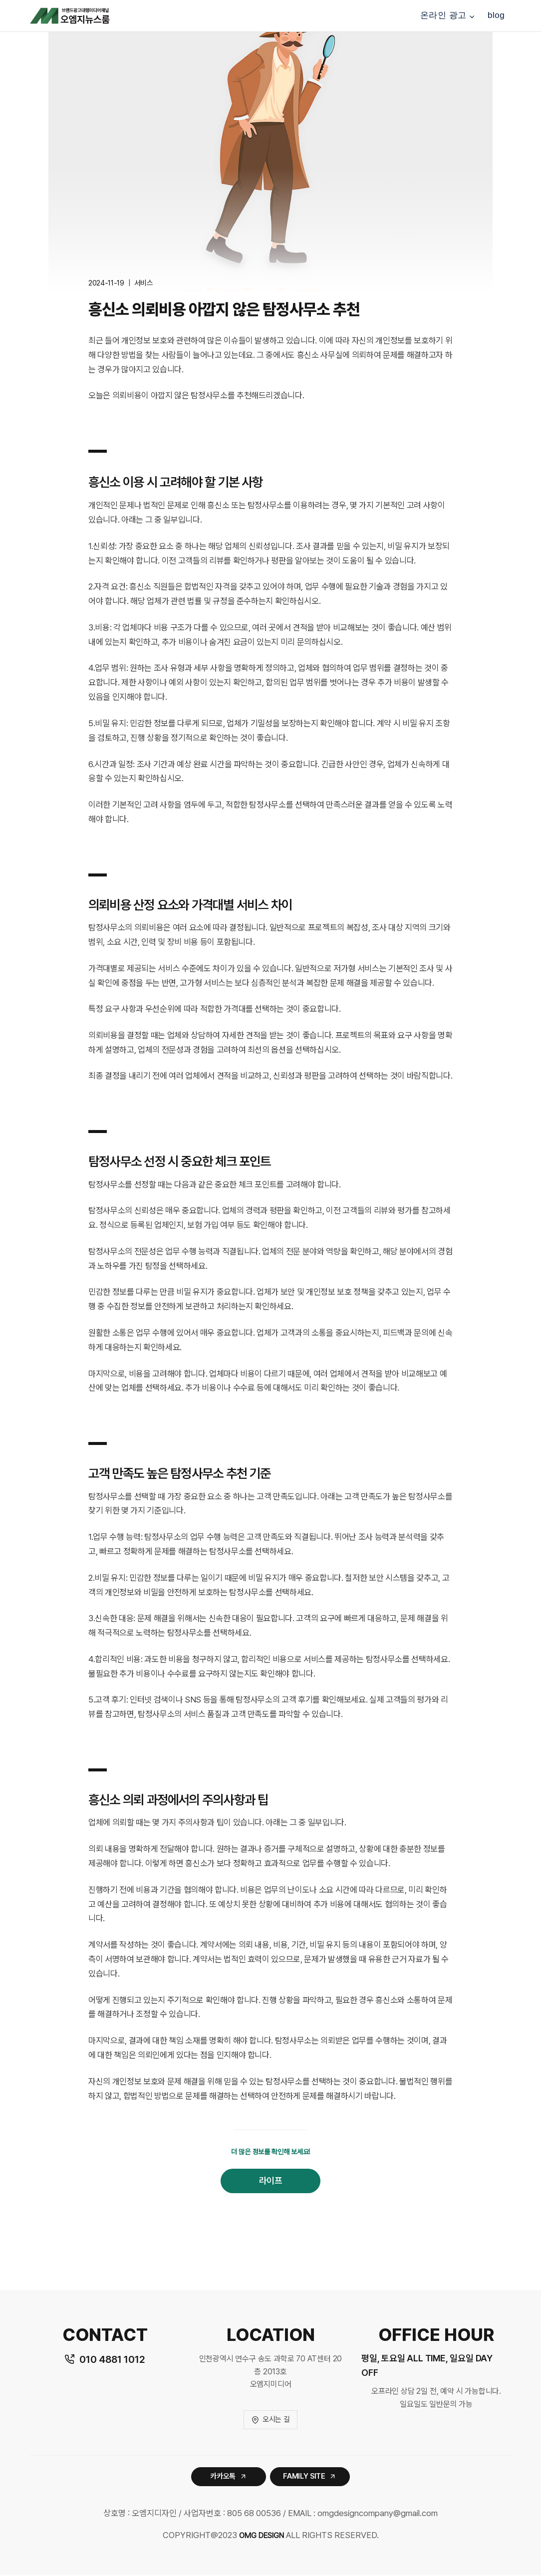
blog (496, 15)
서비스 (143, 283)
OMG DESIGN (261, 2536)
